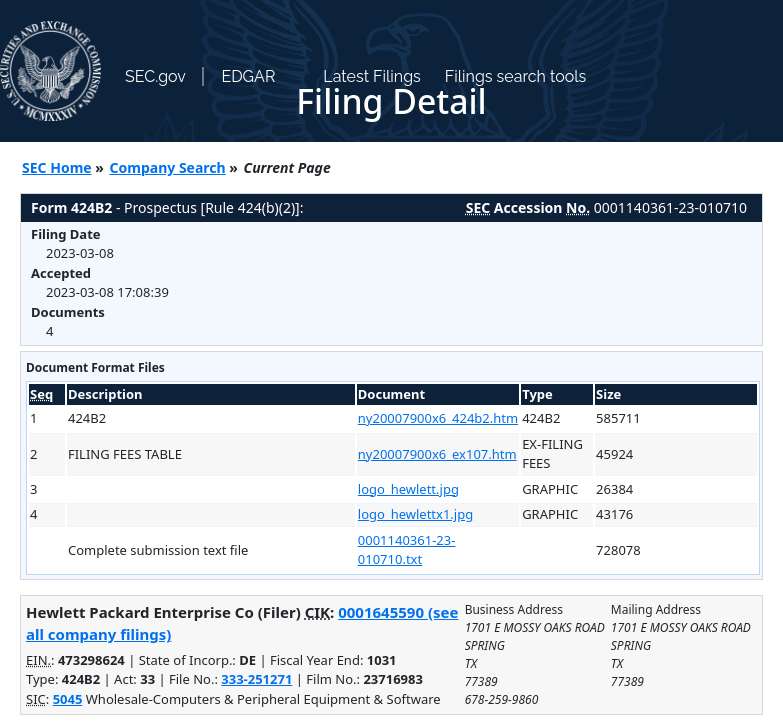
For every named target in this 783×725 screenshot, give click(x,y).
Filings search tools (516, 76)
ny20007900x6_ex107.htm (437, 454)
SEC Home (57, 167)
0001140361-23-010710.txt (407, 550)
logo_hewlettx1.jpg (415, 514)
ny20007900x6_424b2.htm (438, 418)
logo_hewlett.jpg (408, 489)
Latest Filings (371, 76)
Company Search (168, 167)
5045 (68, 699)
